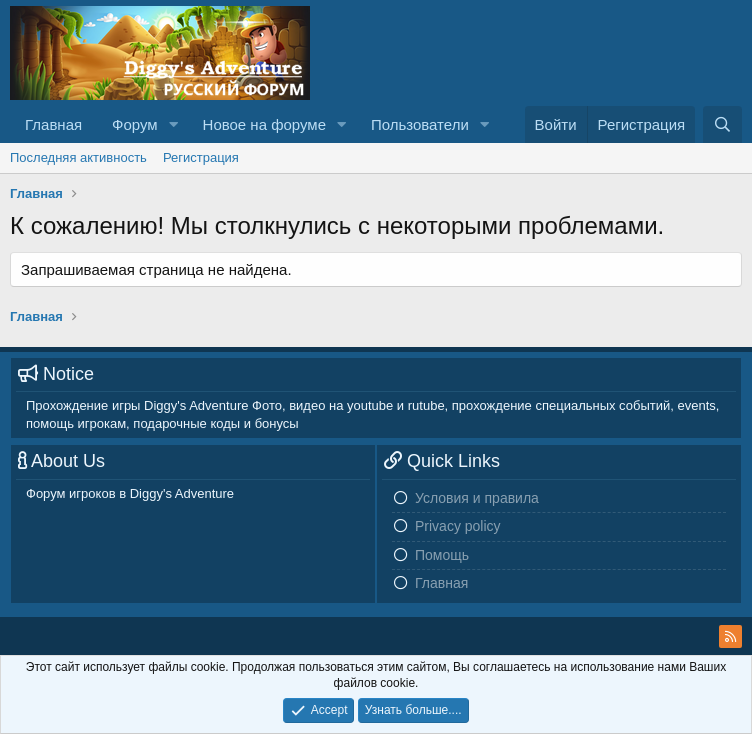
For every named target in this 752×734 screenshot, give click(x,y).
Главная (53, 124)
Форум (135, 124)
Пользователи (420, 124)
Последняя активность (78, 157)
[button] (174, 124)
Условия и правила (477, 498)
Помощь (442, 555)
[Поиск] (722, 124)
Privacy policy (458, 526)
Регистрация (201, 157)
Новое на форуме (264, 124)
